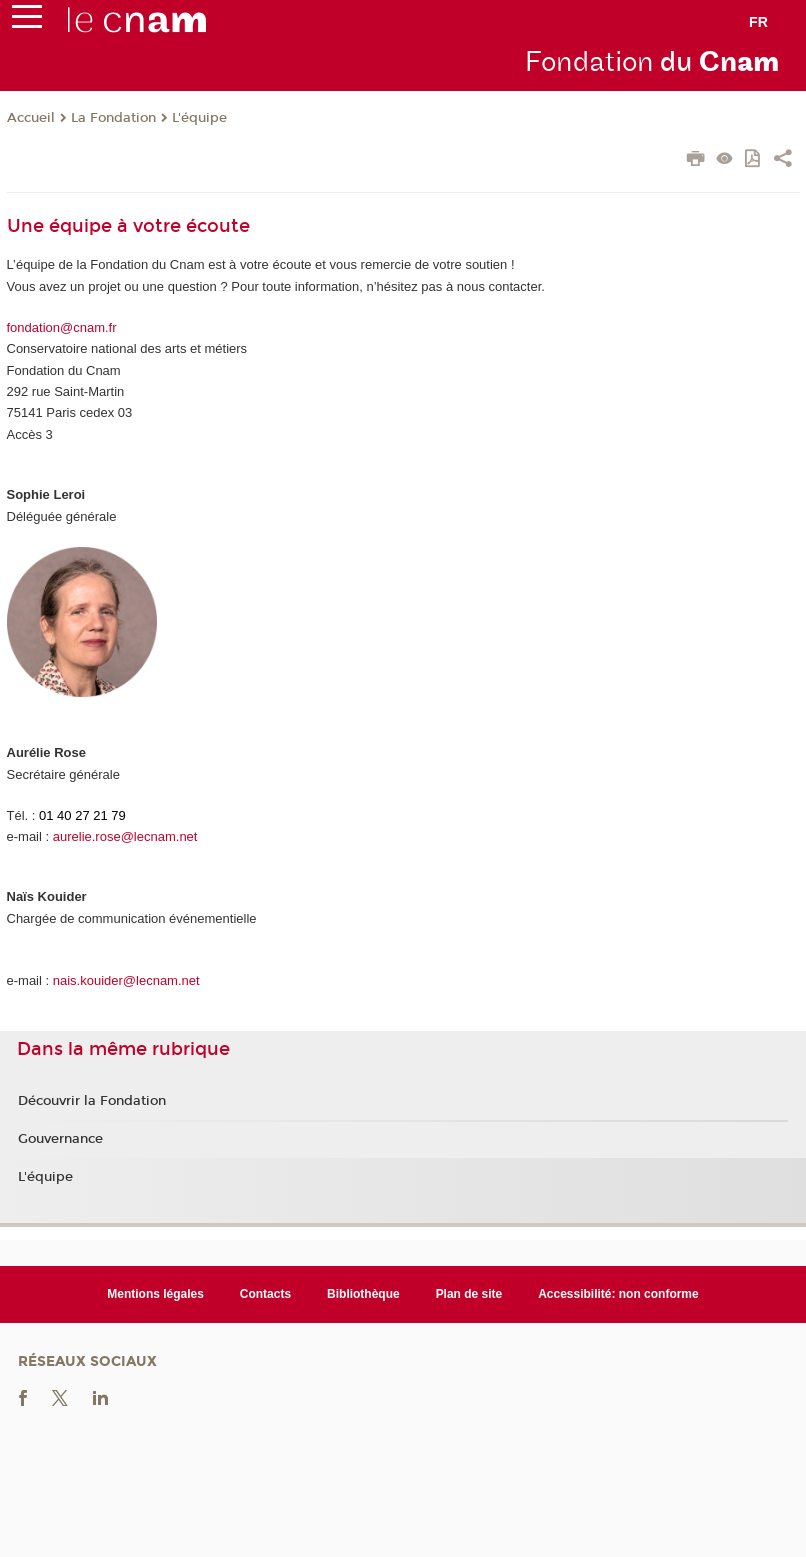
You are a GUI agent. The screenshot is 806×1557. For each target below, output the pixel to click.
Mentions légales (155, 1294)
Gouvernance (60, 1139)
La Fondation (113, 118)
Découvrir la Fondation (92, 1101)
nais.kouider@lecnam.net (126, 980)
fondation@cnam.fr (62, 327)
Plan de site (469, 1294)
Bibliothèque (363, 1294)
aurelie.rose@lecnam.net (125, 836)
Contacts (265, 1294)
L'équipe (199, 118)
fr (758, 22)
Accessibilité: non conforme (618, 1294)
